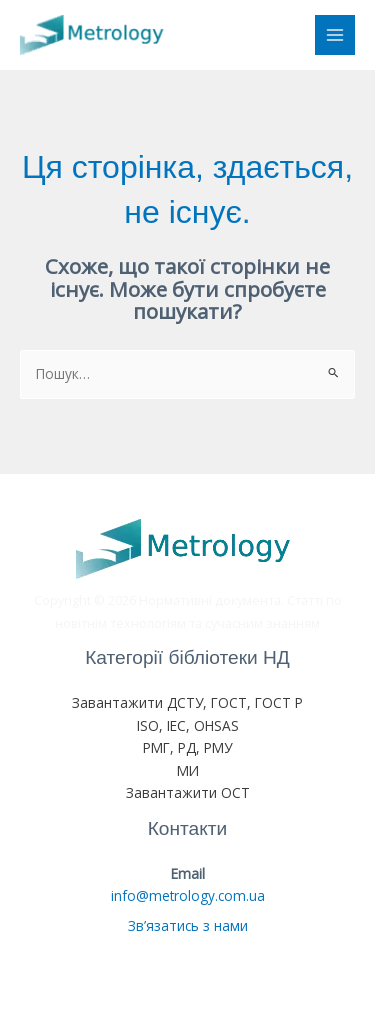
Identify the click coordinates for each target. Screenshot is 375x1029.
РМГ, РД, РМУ (187, 747)
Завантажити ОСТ (188, 792)
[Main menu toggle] (335, 35)
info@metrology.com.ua (188, 895)
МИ (188, 770)
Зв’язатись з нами (188, 925)
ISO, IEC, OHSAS (188, 725)
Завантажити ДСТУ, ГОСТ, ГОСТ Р (187, 702)
